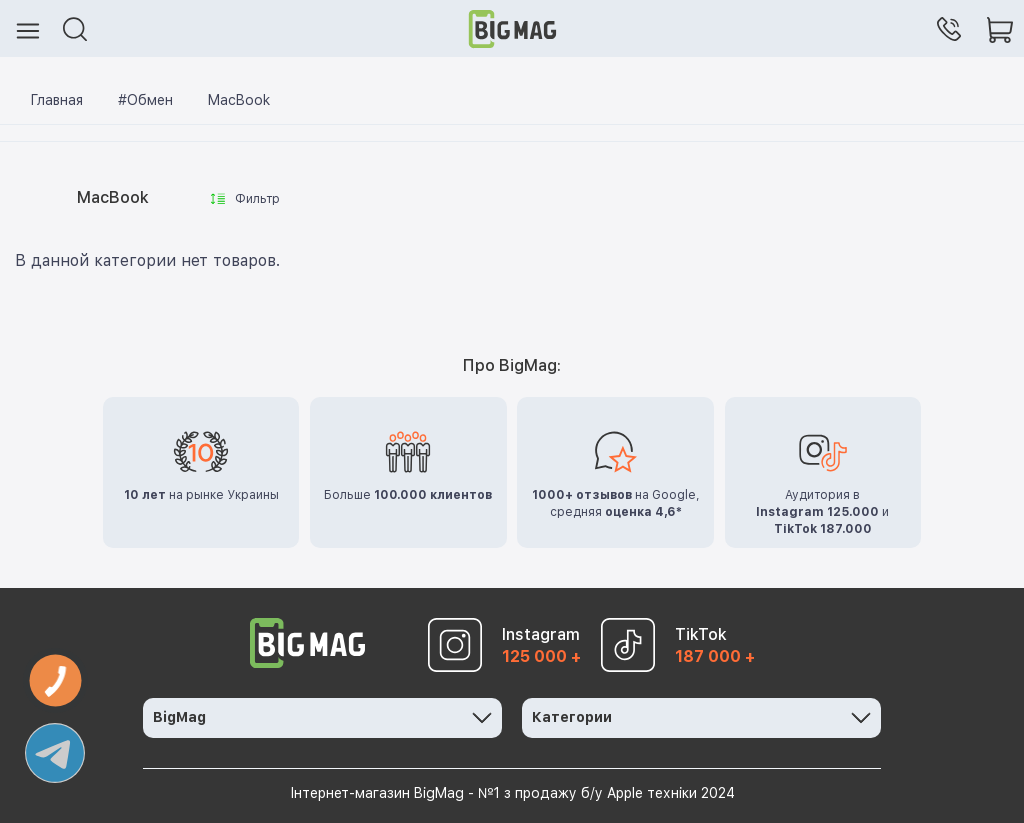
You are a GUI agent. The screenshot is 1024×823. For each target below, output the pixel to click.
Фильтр (245, 199)
